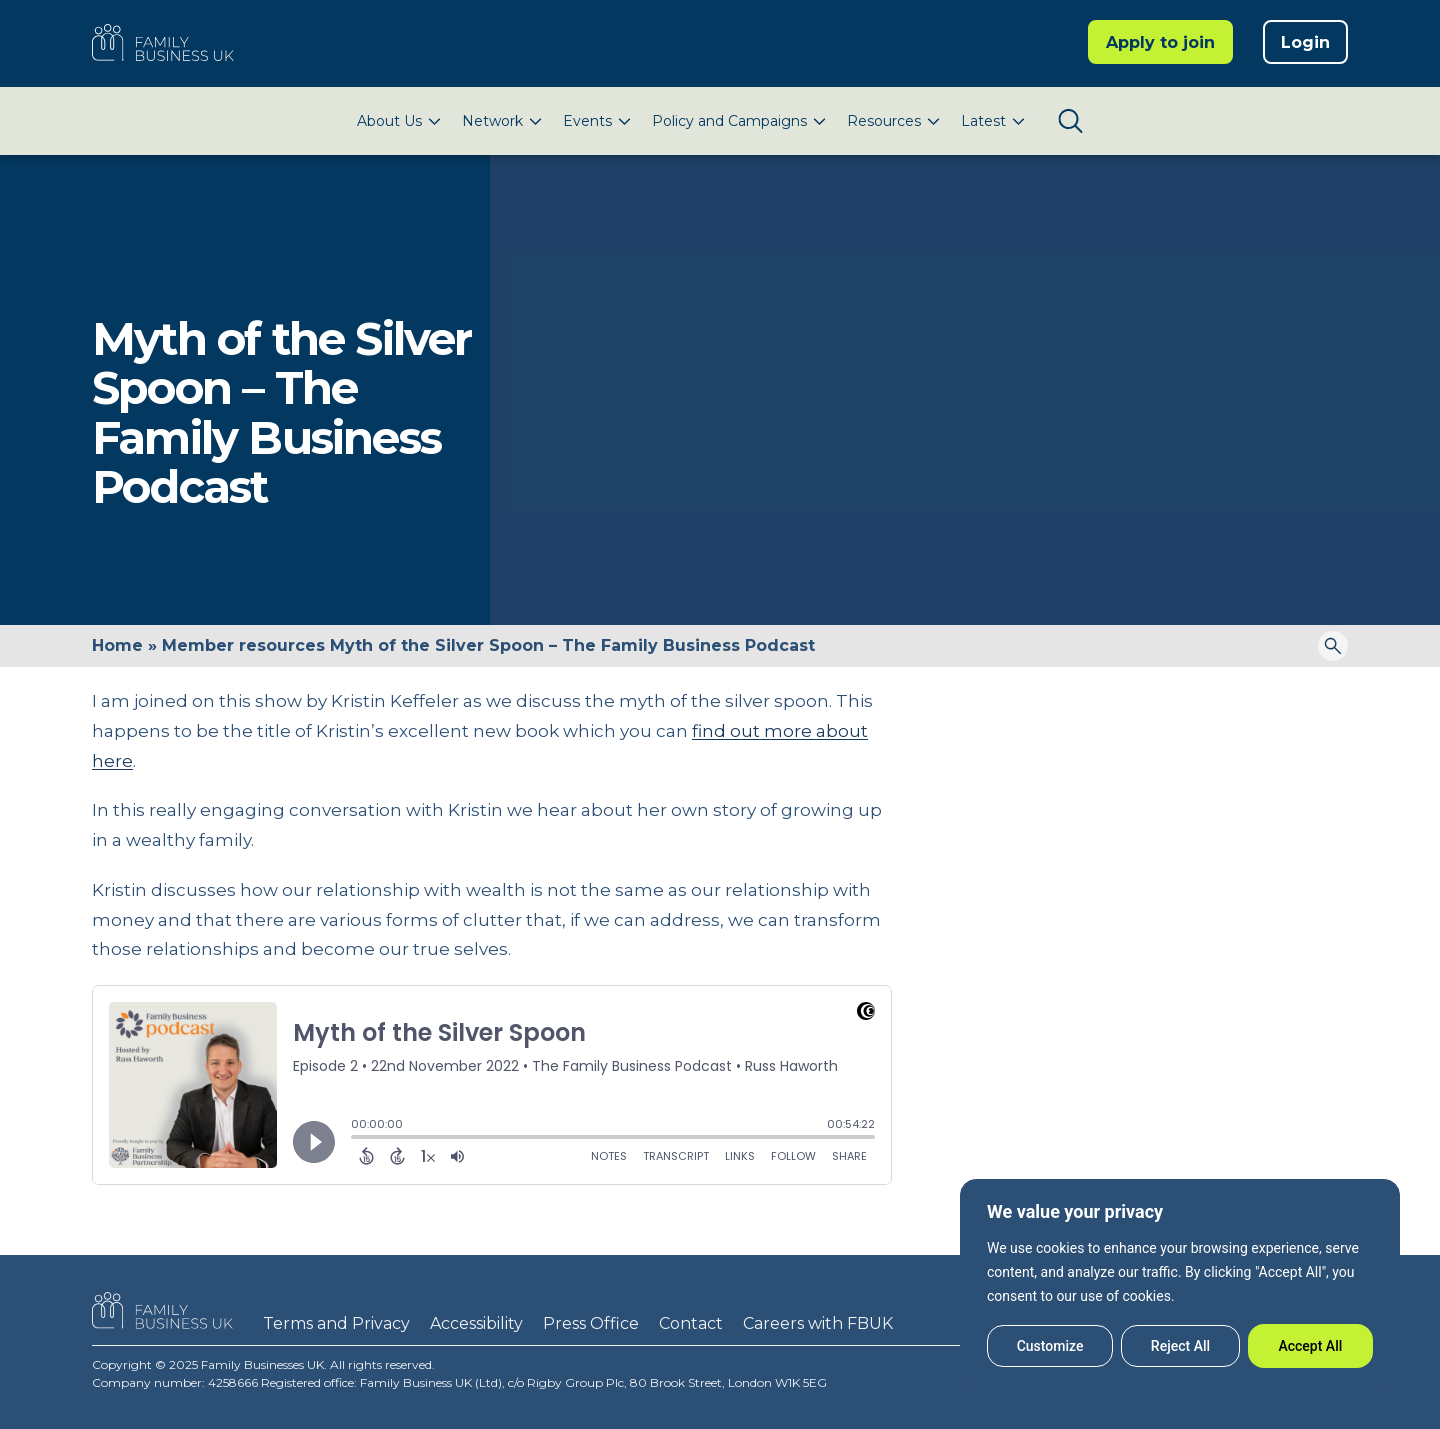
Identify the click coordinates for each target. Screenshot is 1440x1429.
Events (587, 121)
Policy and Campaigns (729, 121)
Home (117, 645)
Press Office (591, 1323)
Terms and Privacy (336, 1323)
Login (1305, 42)
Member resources (243, 645)
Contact (691, 1323)
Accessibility (476, 1323)
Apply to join (1160, 42)
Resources (884, 121)
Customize (1050, 1346)
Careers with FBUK (818, 1323)
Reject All (1180, 1346)
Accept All (1310, 1346)
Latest (983, 121)
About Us (389, 121)
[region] (1180, 1284)
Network (492, 121)
